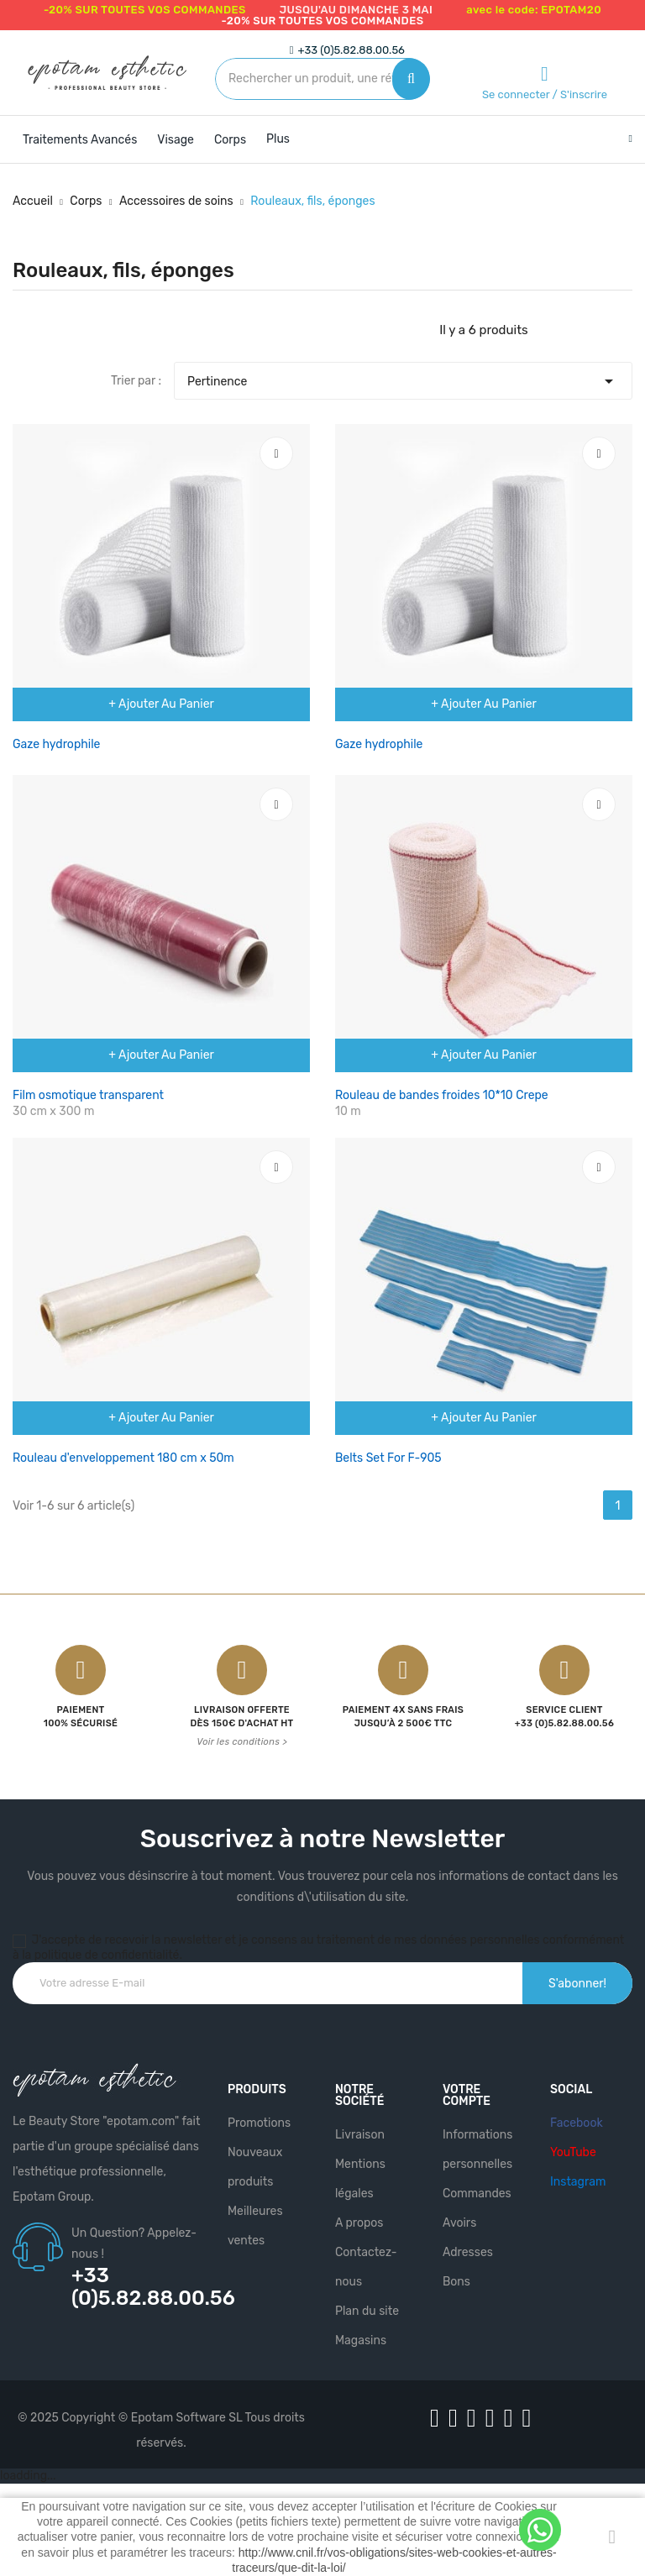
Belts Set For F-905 (388, 1458)
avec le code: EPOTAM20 (533, 9)
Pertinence (403, 377)
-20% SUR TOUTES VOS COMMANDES (145, 9)
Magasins (360, 2340)
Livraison (360, 2135)
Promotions (259, 2123)
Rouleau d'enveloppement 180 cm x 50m (123, 1458)
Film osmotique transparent (88, 1095)
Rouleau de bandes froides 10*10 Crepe (441, 1095)
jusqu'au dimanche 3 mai (356, 9)
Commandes (477, 2193)
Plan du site (367, 2311)
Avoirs (459, 2223)
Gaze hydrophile (56, 744)
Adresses (468, 2252)
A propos (359, 2223)
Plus (278, 139)
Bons (456, 2282)
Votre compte (466, 2095)
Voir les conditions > (242, 1741)
